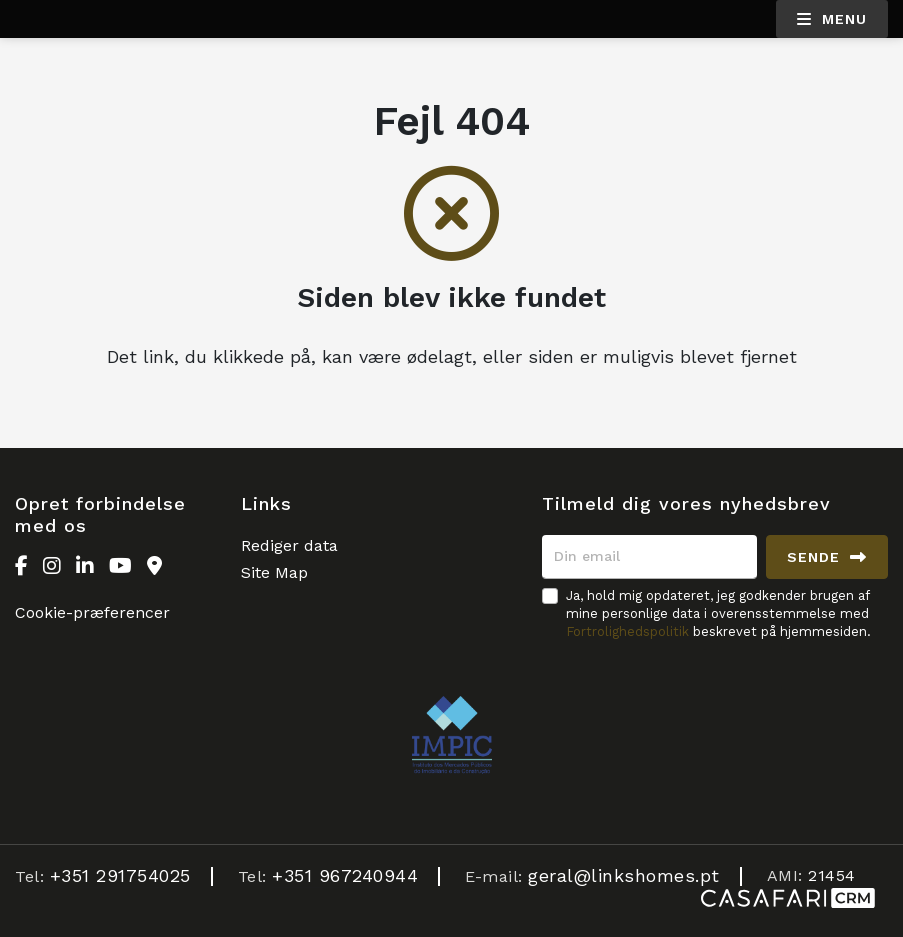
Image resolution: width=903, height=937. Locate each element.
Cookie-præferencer (92, 612)
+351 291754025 (120, 875)
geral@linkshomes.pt (624, 875)
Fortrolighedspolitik (627, 631)
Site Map (274, 572)
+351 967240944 (345, 875)
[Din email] (649, 557)
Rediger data (289, 545)
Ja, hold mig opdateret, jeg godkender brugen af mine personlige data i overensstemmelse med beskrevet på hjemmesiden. (718, 613)
